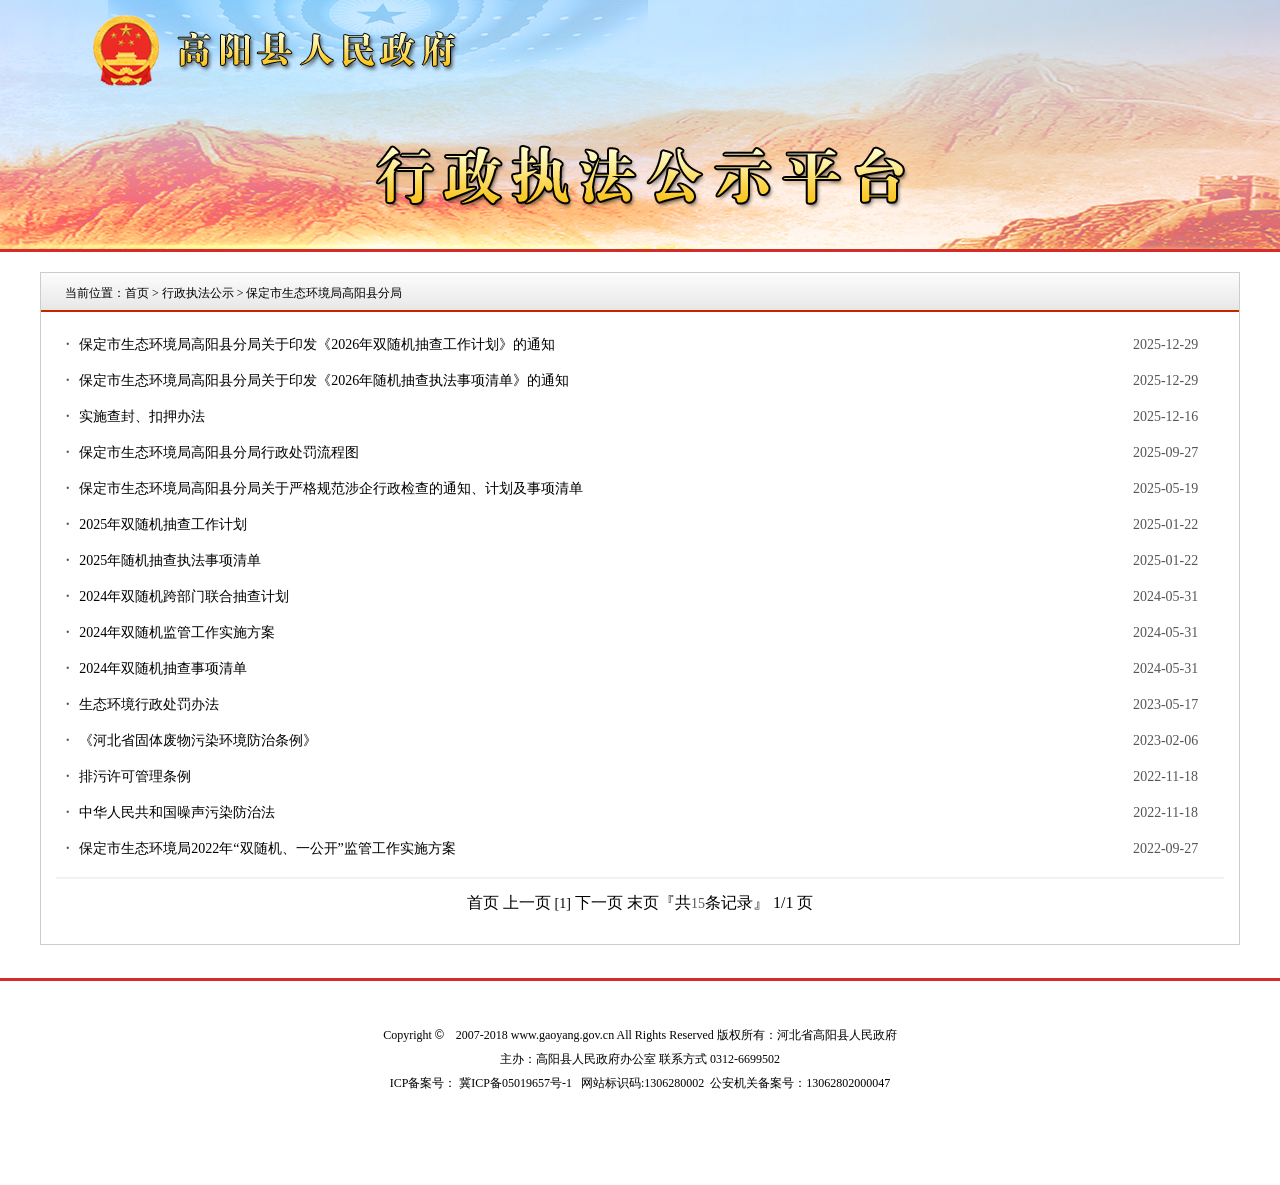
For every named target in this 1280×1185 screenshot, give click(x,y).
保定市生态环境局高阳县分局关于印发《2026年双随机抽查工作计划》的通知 (317, 344)
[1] (563, 903)
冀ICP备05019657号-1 (515, 1083)
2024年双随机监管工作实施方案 (177, 632)
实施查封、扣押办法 (142, 416)
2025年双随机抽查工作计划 (163, 524)
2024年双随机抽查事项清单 (163, 668)
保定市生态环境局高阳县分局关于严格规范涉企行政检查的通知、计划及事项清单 (331, 488)
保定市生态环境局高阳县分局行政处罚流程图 (219, 452)
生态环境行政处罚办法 (149, 704)
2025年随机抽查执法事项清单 (170, 560)
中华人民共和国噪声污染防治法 (177, 812)
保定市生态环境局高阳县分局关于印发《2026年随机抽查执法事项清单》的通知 (324, 380)
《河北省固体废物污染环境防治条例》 (198, 740)
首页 (137, 293)
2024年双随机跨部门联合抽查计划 (184, 596)
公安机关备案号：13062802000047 (800, 1083)
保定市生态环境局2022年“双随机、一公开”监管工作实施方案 (267, 848)
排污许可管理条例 (135, 776)
